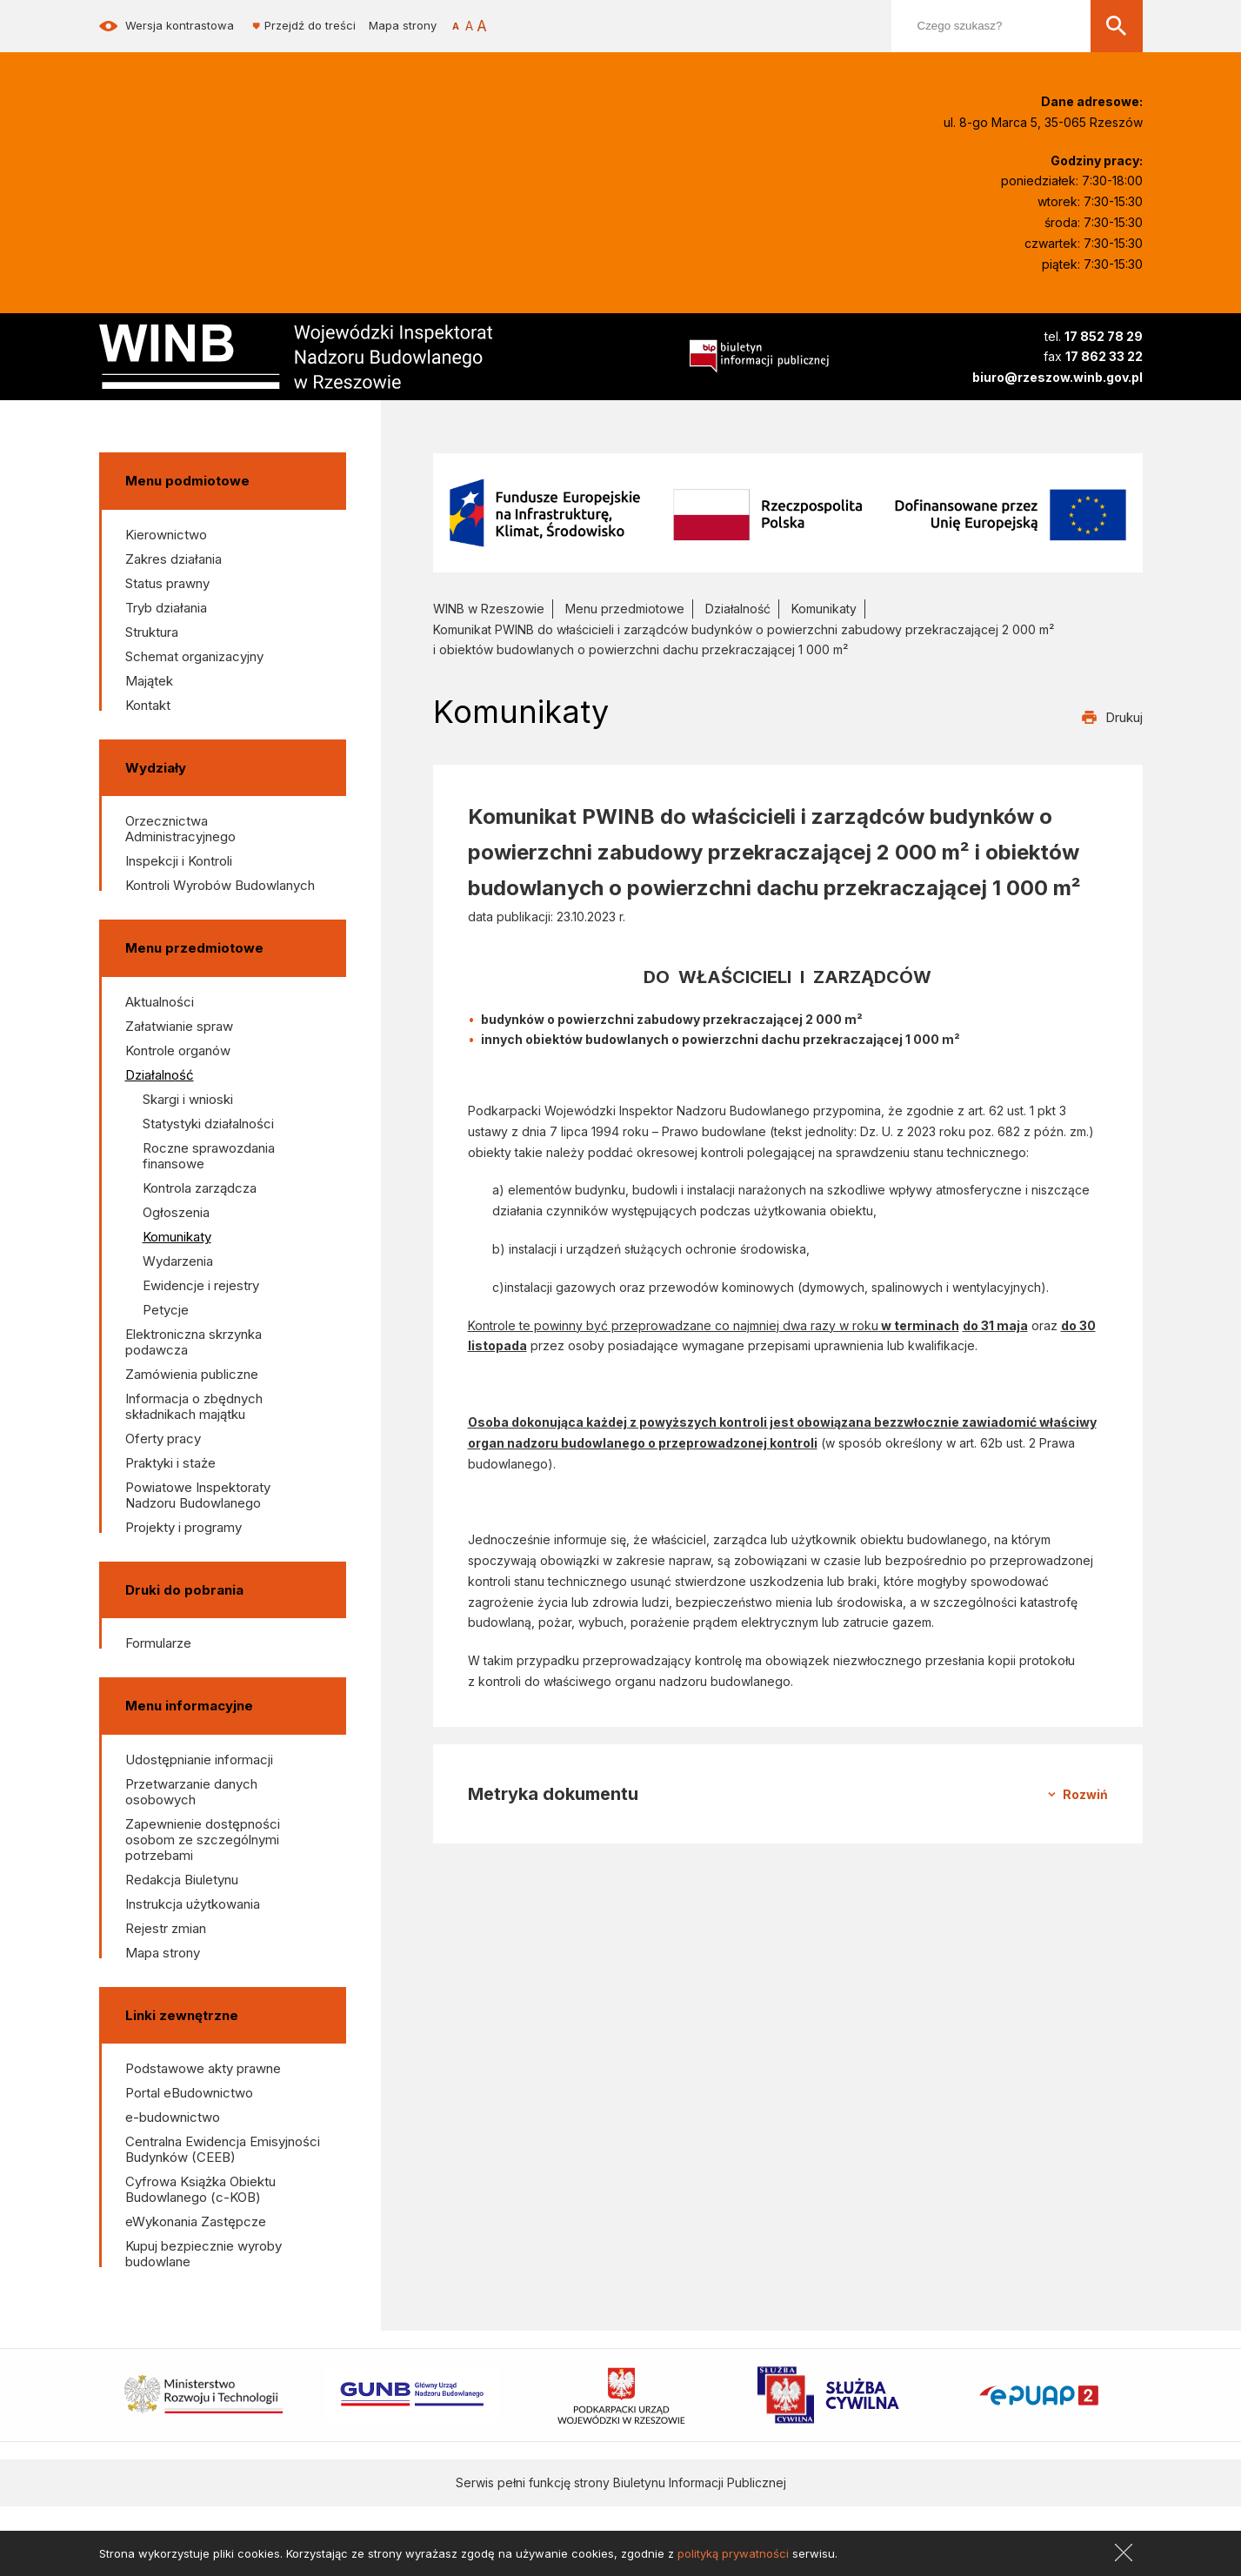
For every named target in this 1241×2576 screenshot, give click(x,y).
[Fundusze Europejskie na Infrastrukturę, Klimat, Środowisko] (788, 512)
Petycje (166, 1309)
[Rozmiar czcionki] (469, 26)
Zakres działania (173, 559)
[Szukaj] (1117, 26)
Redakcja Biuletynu (181, 1879)
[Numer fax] (1057, 356)
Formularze (158, 1643)
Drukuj (1124, 717)
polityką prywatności (733, 2553)
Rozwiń (1085, 1794)
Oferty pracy (163, 1438)
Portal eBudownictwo (189, 2092)
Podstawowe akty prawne (203, 2068)
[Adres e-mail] (1057, 377)
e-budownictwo (172, 2117)
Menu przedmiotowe (624, 608)
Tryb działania (166, 607)
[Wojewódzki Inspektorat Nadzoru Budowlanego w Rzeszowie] (325, 357)
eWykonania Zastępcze (195, 2221)
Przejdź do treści (310, 26)
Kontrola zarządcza (200, 1188)
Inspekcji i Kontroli (178, 861)
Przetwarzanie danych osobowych (191, 1792)
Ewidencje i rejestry (201, 1285)
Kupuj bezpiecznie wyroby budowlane (203, 2254)
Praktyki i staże (170, 1463)
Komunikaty (177, 1236)
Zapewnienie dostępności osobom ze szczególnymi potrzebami (202, 1839)
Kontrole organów (177, 1050)
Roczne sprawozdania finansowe (209, 1156)
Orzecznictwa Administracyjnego (180, 829)
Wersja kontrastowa (179, 26)
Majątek (149, 680)
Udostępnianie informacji (199, 1759)
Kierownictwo (166, 534)
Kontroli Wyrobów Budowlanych (220, 885)
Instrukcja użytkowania (192, 1904)
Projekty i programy (183, 1527)
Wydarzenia (178, 1261)
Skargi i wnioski (188, 1099)
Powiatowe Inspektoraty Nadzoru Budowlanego (197, 1495)
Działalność (159, 1075)
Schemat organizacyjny (194, 656)
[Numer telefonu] (1057, 336)
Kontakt (147, 705)
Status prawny (167, 583)
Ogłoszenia (176, 1212)
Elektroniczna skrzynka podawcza (193, 1342)
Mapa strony (403, 26)
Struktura (151, 632)
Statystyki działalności (208, 1123)
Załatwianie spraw (179, 1026)
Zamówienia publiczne (191, 1374)
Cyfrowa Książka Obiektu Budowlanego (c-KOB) (200, 2189)
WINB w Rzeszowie (488, 608)
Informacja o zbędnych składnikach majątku (194, 1406)
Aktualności (159, 1002)
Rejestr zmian (165, 1928)
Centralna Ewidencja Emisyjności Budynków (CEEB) (222, 2149)
